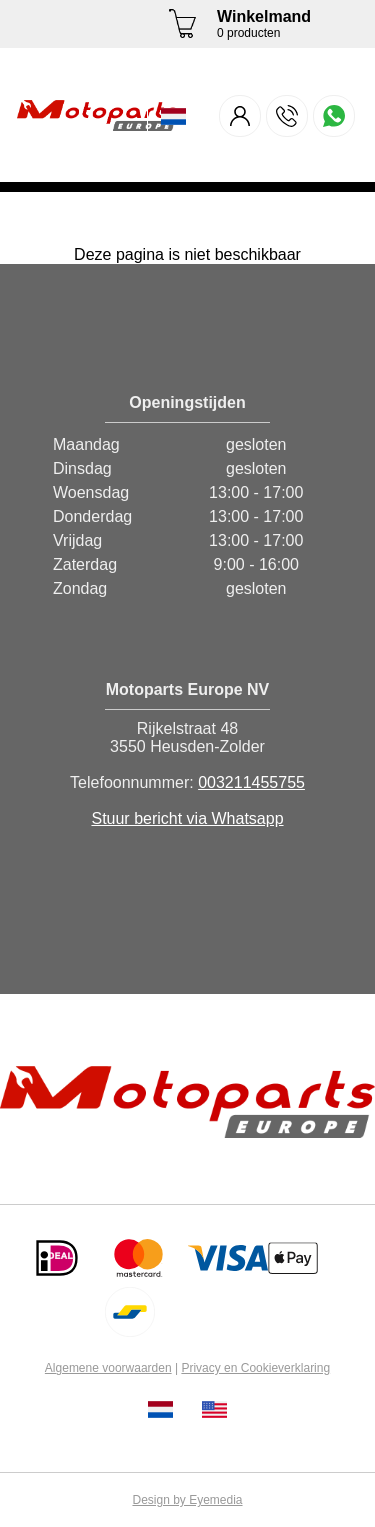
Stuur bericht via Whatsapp (187, 818)
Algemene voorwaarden (108, 1368)
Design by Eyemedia (187, 1500)
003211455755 (251, 782)
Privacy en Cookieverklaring (255, 1368)
